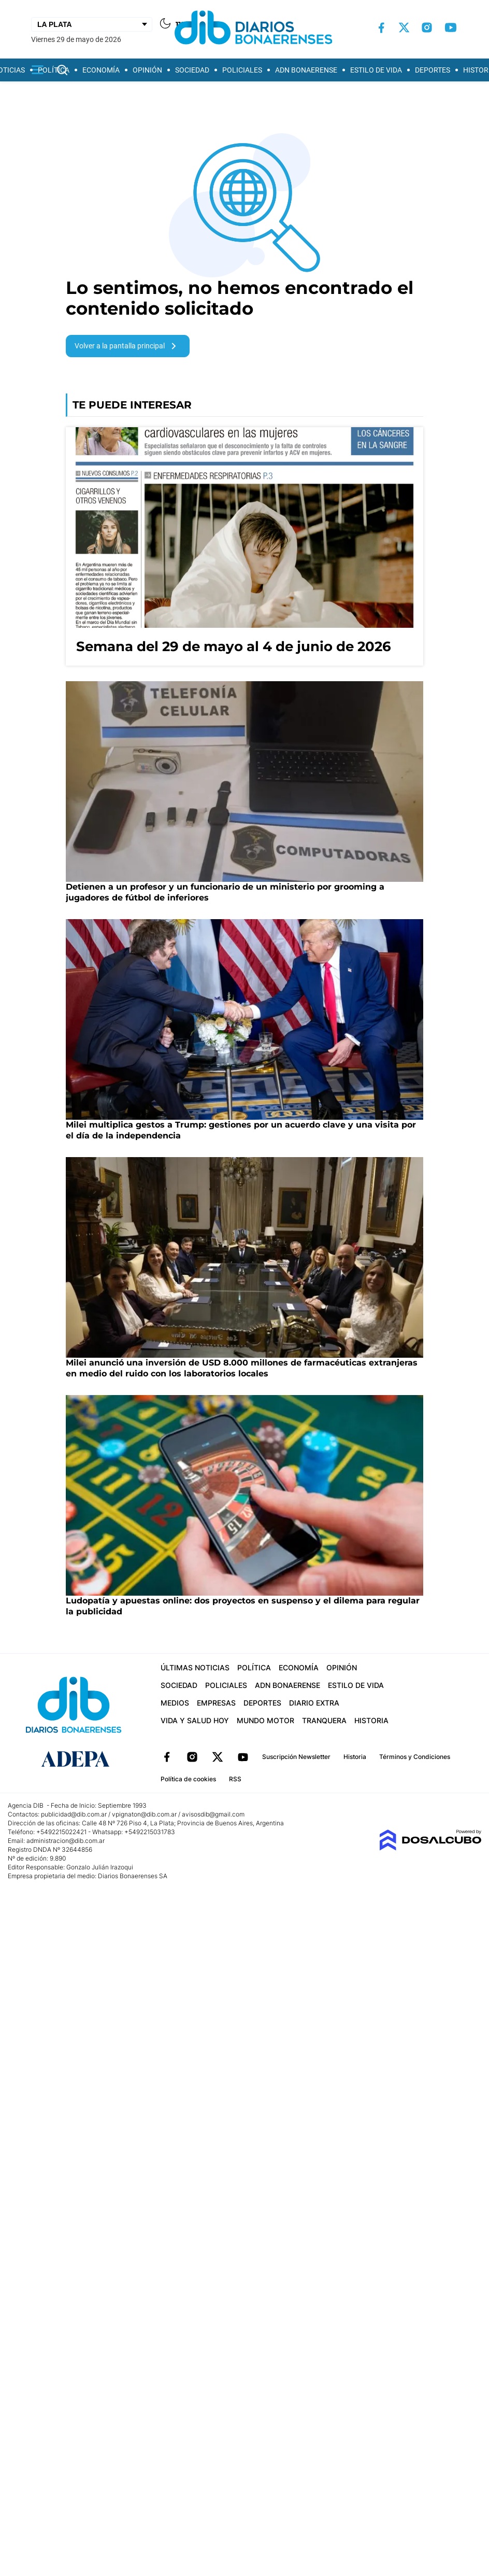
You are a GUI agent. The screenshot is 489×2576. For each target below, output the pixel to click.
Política (53, 70)
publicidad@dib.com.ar (74, 1814)
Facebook (167, 1757)
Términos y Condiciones (414, 1757)
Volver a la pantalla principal (127, 346)
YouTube (243, 1757)
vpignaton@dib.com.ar (145, 1814)
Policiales (242, 70)
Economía (101, 70)
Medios (175, 1702)
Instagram (192, 1757)
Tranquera (324, 1720)
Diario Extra (314, 1702)
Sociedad (192, 70)
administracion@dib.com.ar (65, 1841)
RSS (235, 1779)
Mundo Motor (265, 1720)
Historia (371, 1720)
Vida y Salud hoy (195, 1720)
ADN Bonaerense (306, 70)
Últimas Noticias (195, 1667)
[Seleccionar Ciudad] (91, 24)
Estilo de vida (376, 70)
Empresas (216, 1702)
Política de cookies (188, 1779)
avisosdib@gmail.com (213, 1814)
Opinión (147, 70)
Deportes (432, 70)
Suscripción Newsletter (296, 1757)
